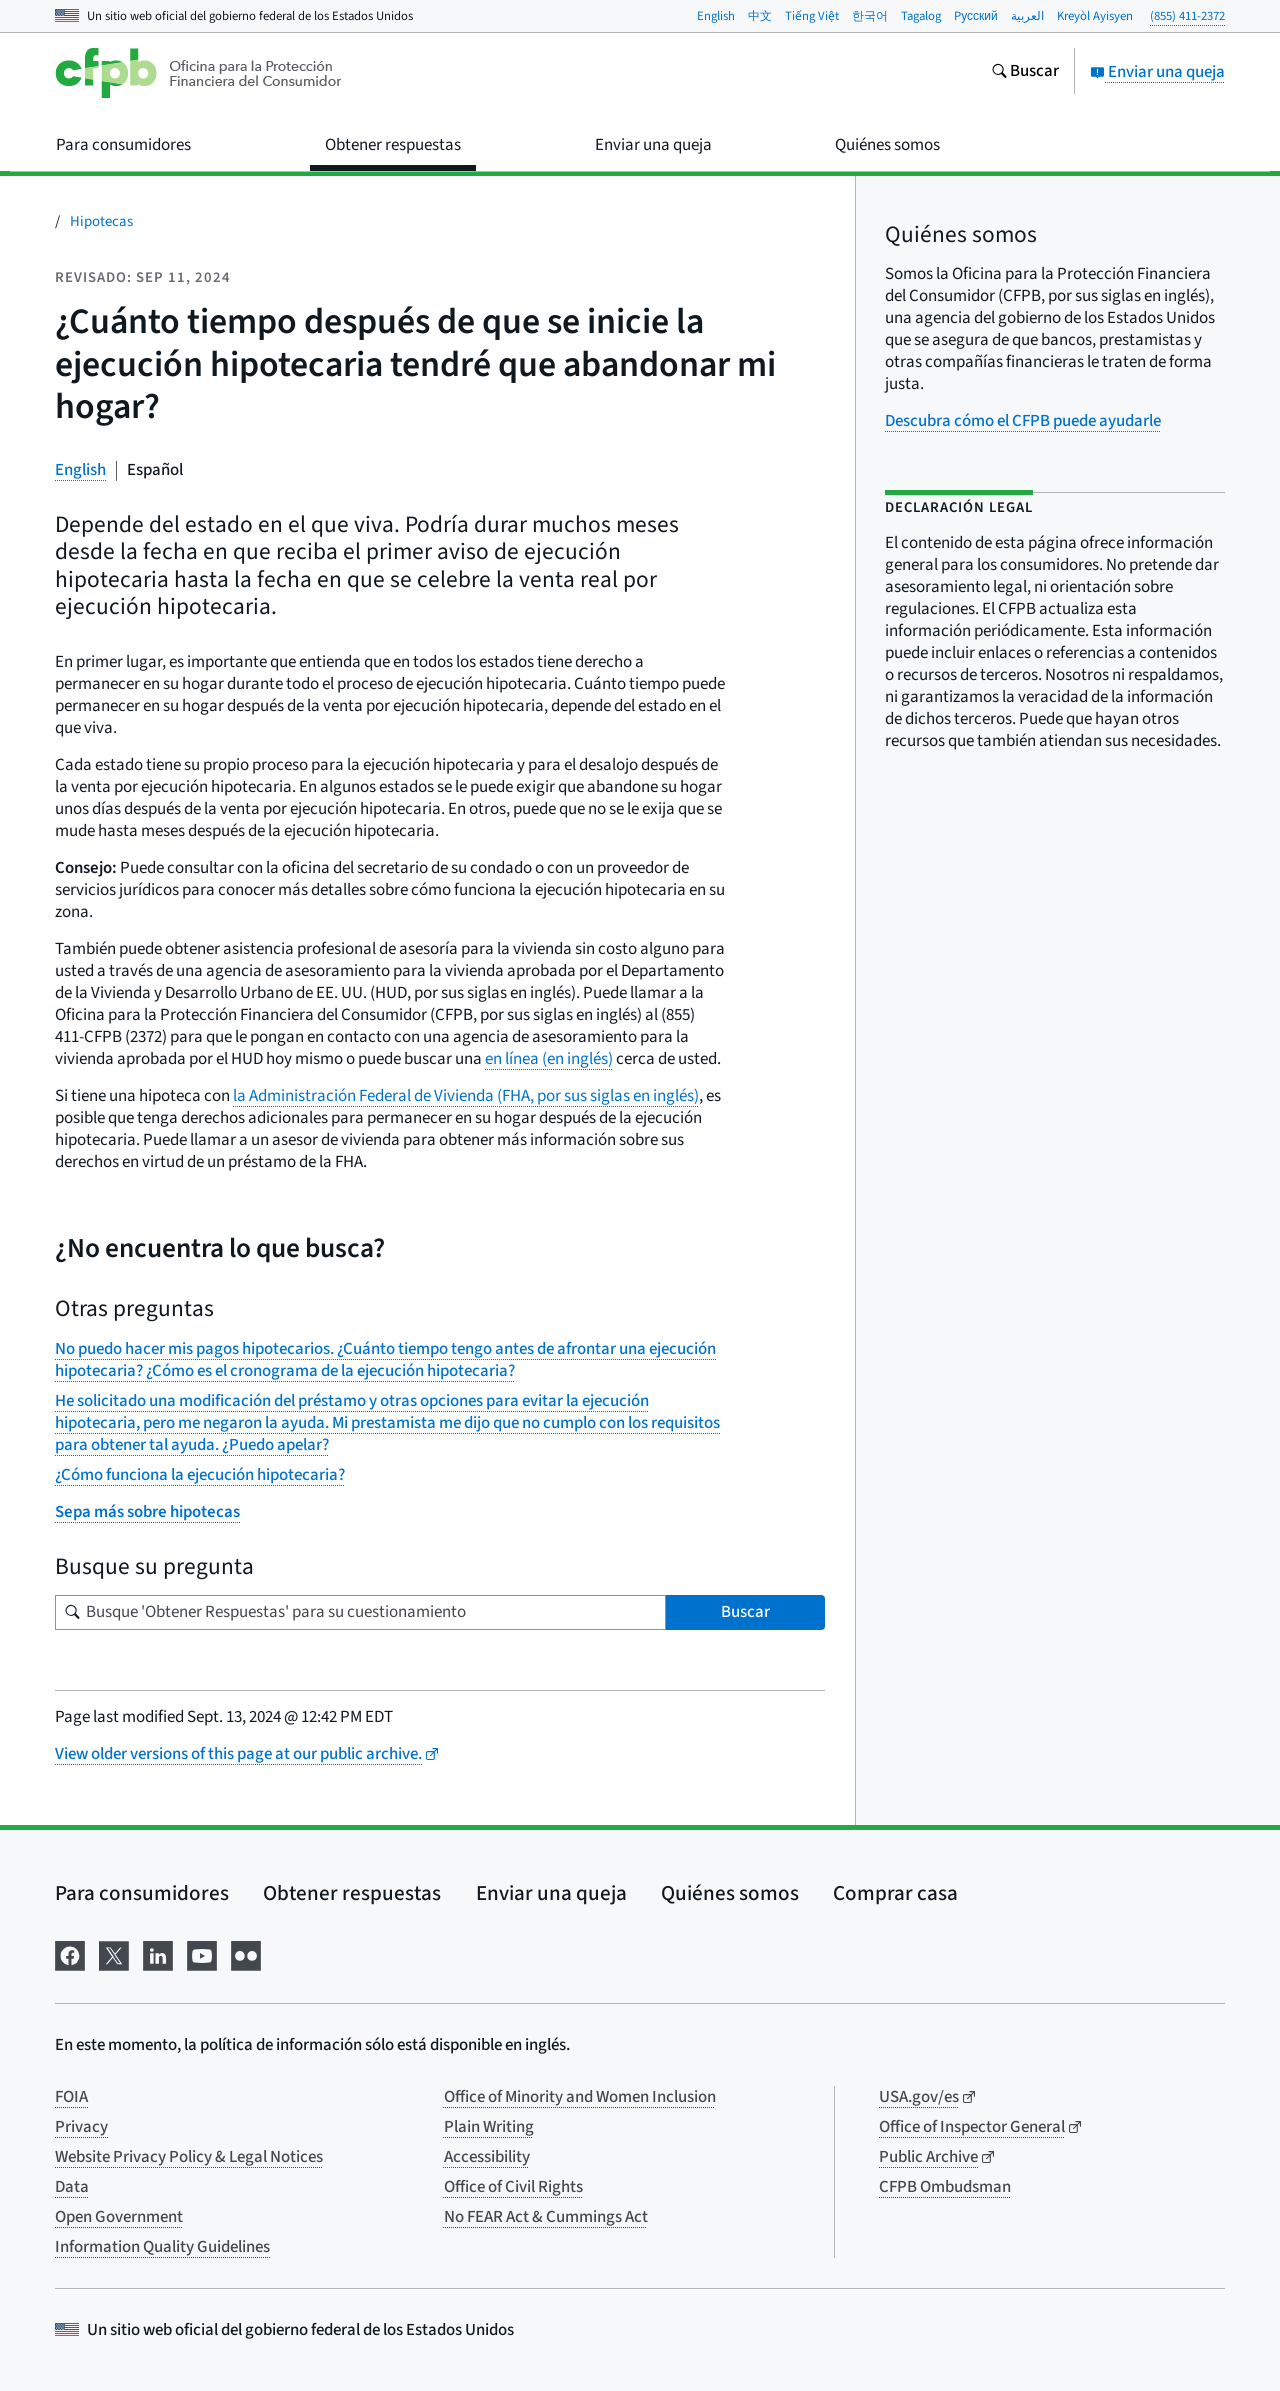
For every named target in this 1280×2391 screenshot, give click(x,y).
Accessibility (487, 2157)
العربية (1027, 16)
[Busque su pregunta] (360, 1612)
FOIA (71, 2097)
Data (72, 2187)
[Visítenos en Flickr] (246, 1953)
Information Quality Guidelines (162, 2247)
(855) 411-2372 (1187, 16)
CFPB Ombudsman (945, 2187)
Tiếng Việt (812, 16)
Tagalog (921, 16)
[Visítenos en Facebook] (70, 1953)
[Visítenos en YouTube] (202, 1953)
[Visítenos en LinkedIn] (158, 1953)
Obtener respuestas (352, 1893)
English (716, 16)
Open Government (119, 2217)
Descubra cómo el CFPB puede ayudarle (1023, 421)
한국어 (870, 16)
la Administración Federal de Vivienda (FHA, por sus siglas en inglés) (466, 1096)
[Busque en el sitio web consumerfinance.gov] (1025, 73)
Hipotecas (101, 221)
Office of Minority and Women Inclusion (580, 2097)
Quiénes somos (730, 1893)
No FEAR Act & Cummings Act (546, 2217)
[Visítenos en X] (114, 1953)
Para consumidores (142, 1893)
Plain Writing (489, 2127)
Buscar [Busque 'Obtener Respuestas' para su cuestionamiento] (745, 1612)
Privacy (81, 2127)
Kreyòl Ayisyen (1095, 16)
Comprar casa (895, 1893)
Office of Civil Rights (513, 2187)
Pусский (976, 16)
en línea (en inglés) (549, 1059)
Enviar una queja (1157, 72)
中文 (760, 16)
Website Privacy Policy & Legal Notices (189, 2157)
